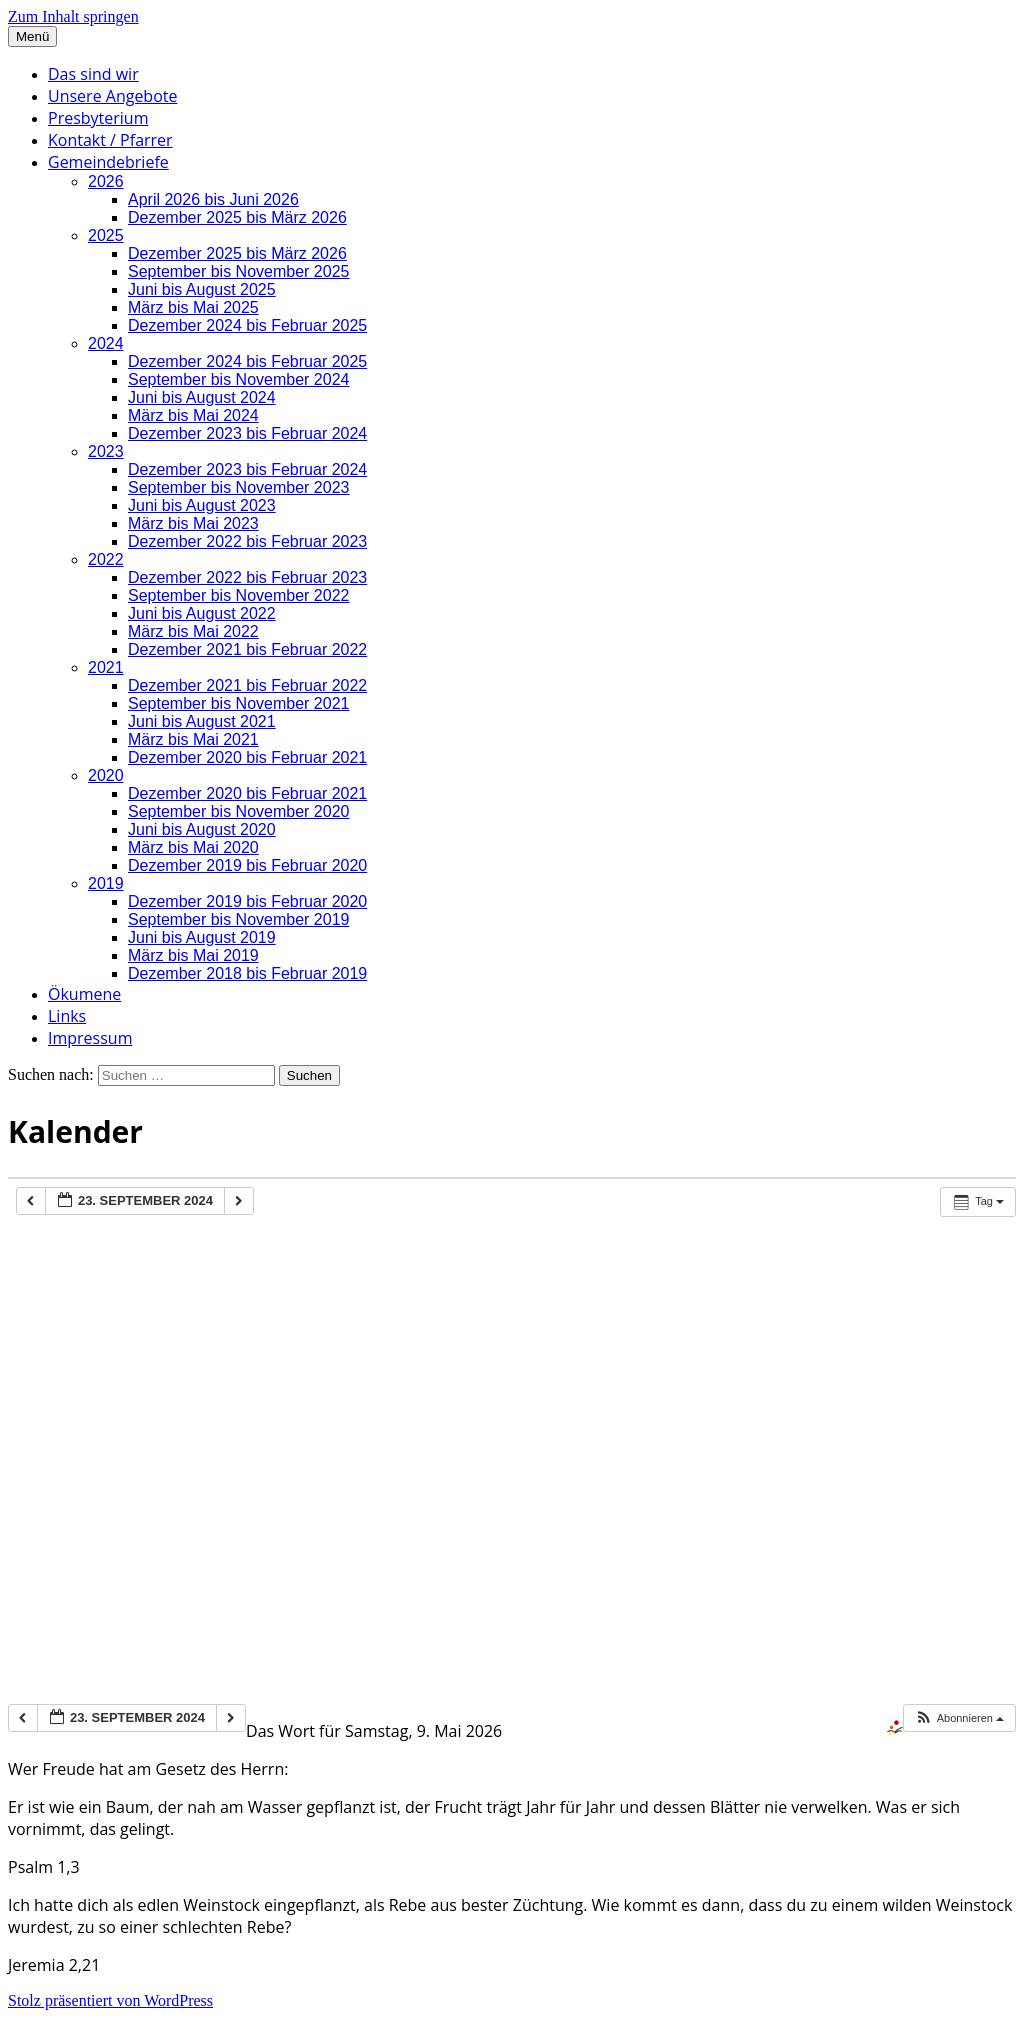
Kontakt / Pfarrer (110, 140)
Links (67, 1016)
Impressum (90, 1038)
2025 (106, 235)
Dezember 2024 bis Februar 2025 (247, 325)
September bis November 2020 (238, 811)
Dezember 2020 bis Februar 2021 (247, 757)
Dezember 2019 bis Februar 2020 (247, 865)
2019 (106, 883)
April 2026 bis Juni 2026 (213, 199)
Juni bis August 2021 (202, 721)
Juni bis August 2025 (202, 289)
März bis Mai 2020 (193, 847)
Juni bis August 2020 (202, 829)
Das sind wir (93, 74)
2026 (106, 181)
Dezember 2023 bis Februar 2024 (247, 433)
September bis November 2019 (238, 919)
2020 (106, 775)
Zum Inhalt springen (73, 16)
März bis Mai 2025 (193, 307)
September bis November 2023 (238, 487)
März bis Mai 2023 (193, 523)
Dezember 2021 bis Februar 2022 (247, 649)
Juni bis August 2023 (202, 505)
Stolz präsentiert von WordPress (110, 2000)
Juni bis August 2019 (202, 937)
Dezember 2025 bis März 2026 (237, 217)
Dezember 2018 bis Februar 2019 (247, 973)
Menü (32, 36)
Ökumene (84, 994)
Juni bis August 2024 (202, 397)
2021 (106, 667)
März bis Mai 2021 (193, 739)
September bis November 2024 (238, 379)
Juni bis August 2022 (202, 613)
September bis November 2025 (238, 271)
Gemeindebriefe (108, 162)
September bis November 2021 (238, 703)
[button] (959, 1718)
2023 (106, 451)
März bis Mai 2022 (193, 631)
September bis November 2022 (238, 595)
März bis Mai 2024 (193, 415)
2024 (106, 343)
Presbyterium (98, 118)
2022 (106, 559)
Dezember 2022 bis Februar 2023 (247, 541)
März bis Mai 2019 (193, 955)
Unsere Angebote (112, 96)
